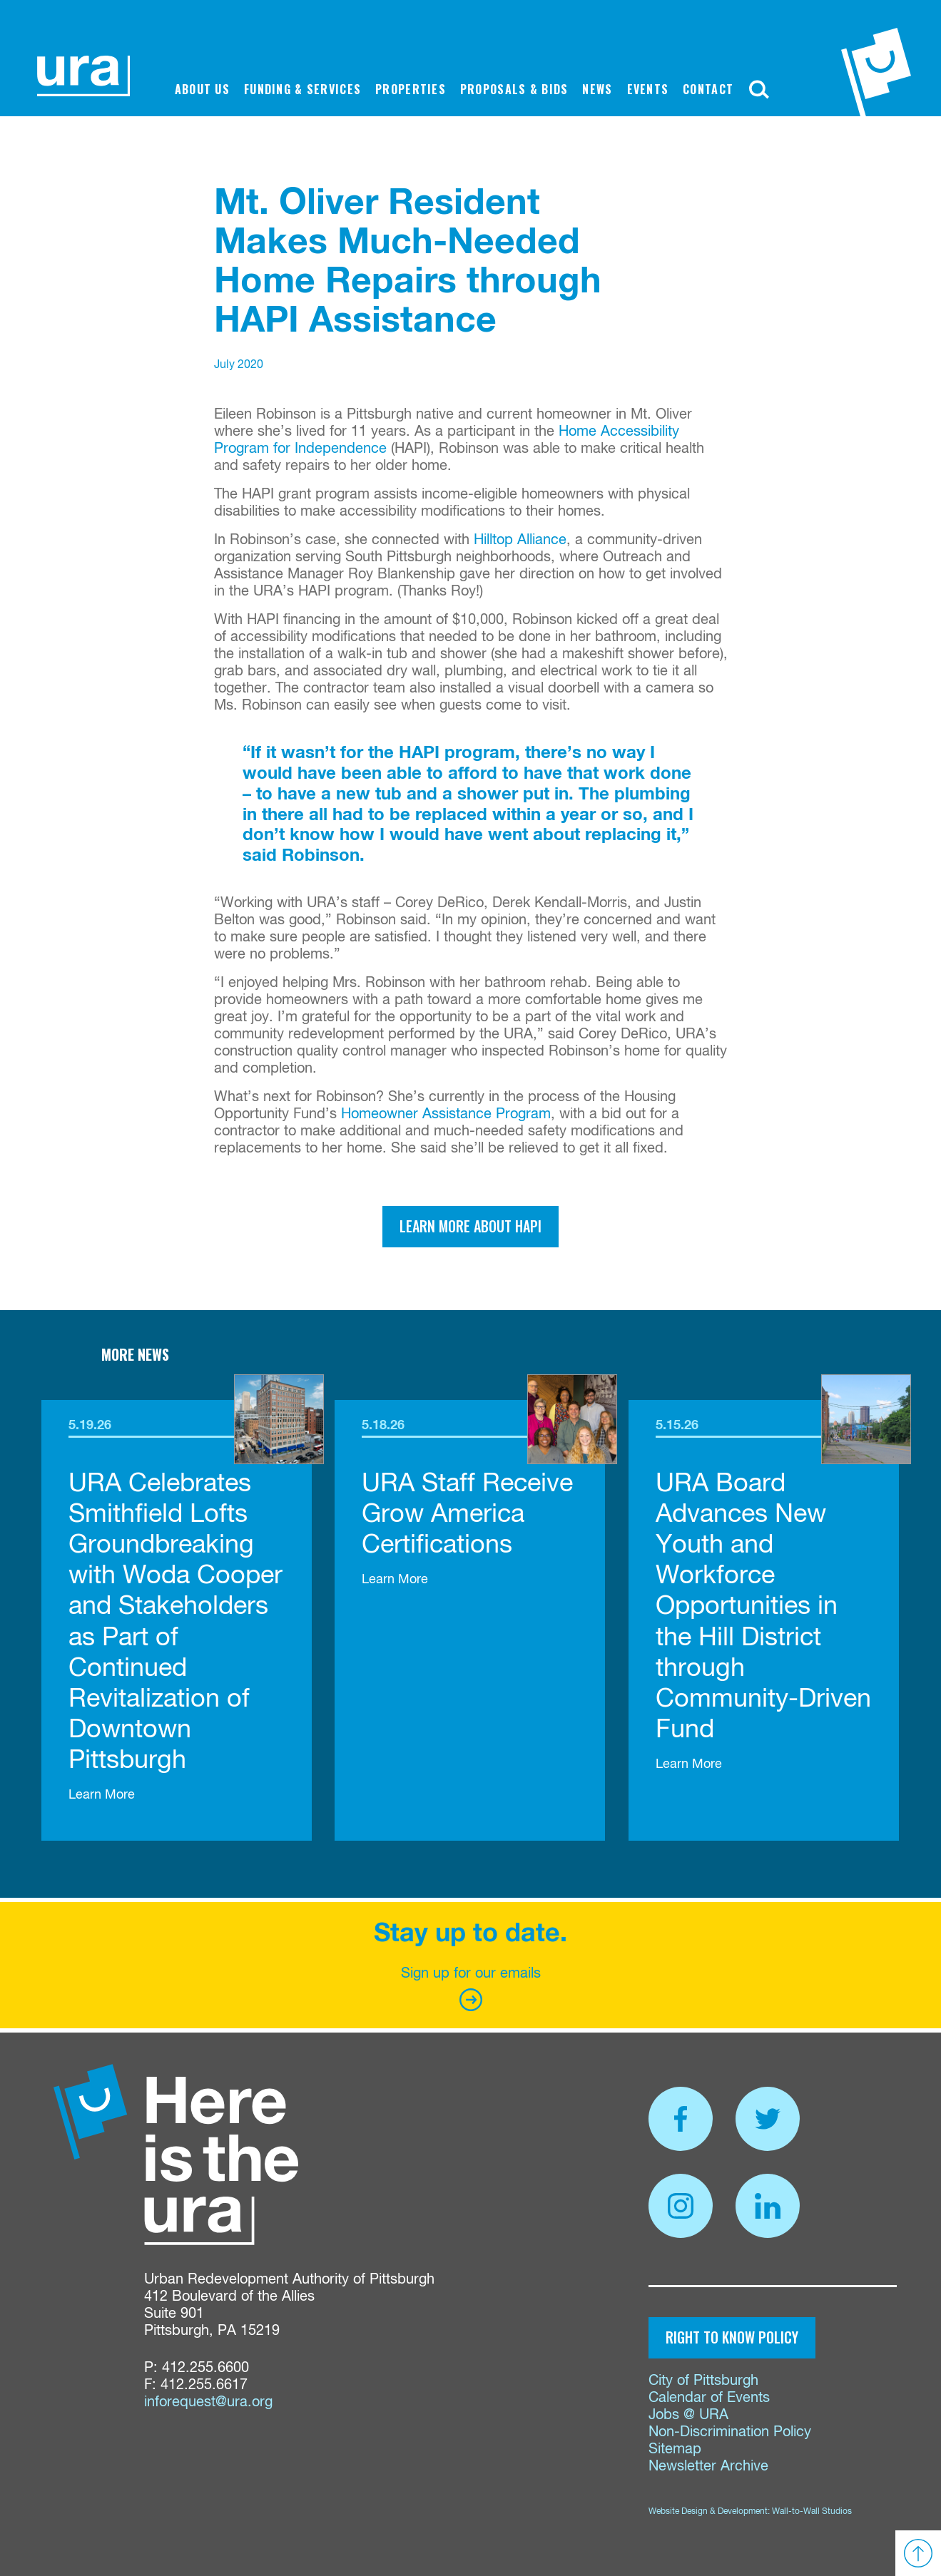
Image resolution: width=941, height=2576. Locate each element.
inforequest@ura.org (208, 2402)
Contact (708, 89)
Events (648, 89)
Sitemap (674, 2449)
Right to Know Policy (732, 2337)
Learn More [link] (101, 1795)
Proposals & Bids (514, 89)
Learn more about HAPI (470, 1226)
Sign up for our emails (471, 1988)
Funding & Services (302, 89)
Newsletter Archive (708, 2466)
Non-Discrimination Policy (729, 2432)
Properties (410, 89)
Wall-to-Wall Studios (812, 2512)
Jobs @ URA (688, 2415)
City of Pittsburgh (703, 2380)
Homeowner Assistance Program (446, 1114)
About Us (202, 89)
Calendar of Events (709, 2398)
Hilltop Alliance (520, 540)
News (597, 89)
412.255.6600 (205, 2368)
